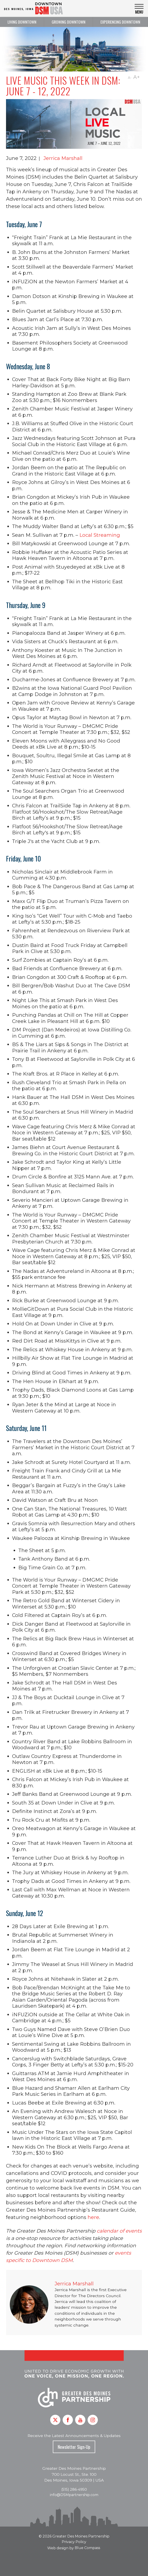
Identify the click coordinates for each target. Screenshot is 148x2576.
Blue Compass (87, 2548)
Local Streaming (99, 535)
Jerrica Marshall (62, 158)
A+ (136, 77)
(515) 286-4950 (74, 2489)
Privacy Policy (74, 2542)
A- (129, 78)
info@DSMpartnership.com (74, 2495)
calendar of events (119, 2231)
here (93, 2217)
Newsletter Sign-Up (74, 2446)
